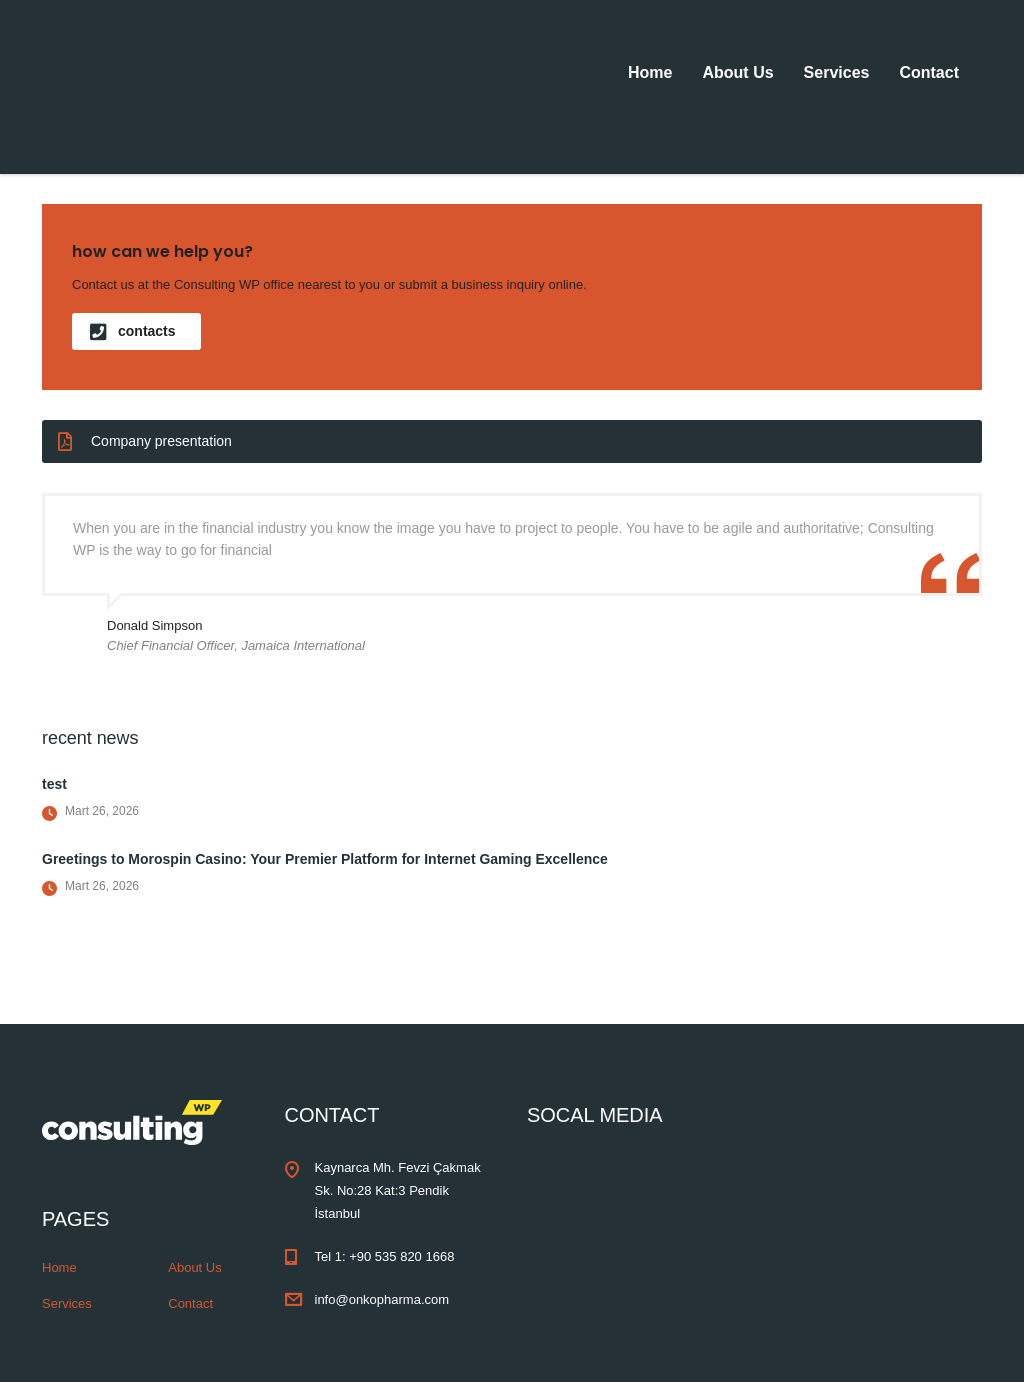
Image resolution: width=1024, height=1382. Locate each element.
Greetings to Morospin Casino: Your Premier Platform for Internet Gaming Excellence (325, 859)
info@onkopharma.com (382, 1299)
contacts (133, 331)
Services (837, 72)
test (54, 784)
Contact (929, 72)
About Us (737, 72)
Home (650, 72)
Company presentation (145, 441)
